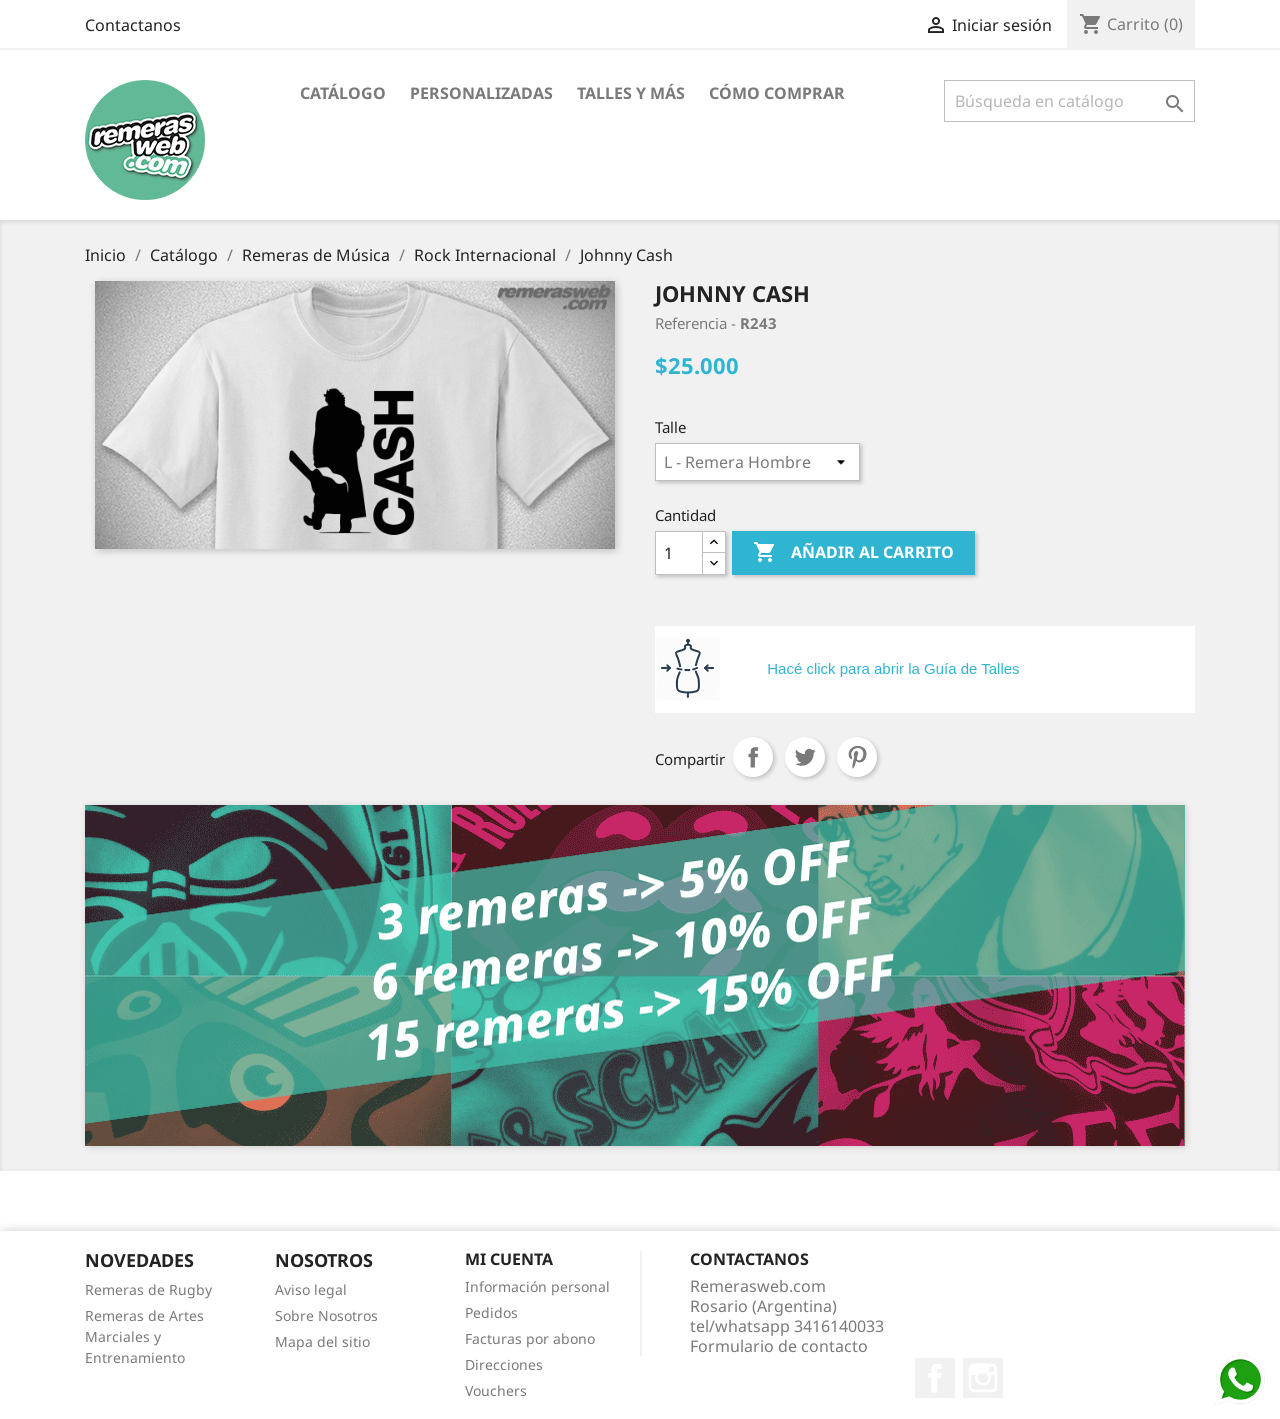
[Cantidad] (679, 553)
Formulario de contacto (779, 1346)
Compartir (753, 757)
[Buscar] (1069, 101)
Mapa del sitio (322, 1341)
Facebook (935, 1378)
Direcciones (504, 1364)
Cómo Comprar (777, 93)
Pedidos (491, 1312)
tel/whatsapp (787, 1326)
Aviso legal (311, 1289)
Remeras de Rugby (148, 1289)
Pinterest (857, 757)
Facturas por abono (530, 1338)
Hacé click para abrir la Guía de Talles (893, 668)
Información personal (537, 1286)
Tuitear (805, 757)
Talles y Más (631, 93)
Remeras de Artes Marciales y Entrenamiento (144, 1336)
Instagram (983, 1378)
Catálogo (343, 93)
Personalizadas (481, 93)
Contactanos (133, 25)
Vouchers (496, 1390)
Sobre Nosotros (326, 1315)
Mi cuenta (509, 1259)
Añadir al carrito (853, 553)
